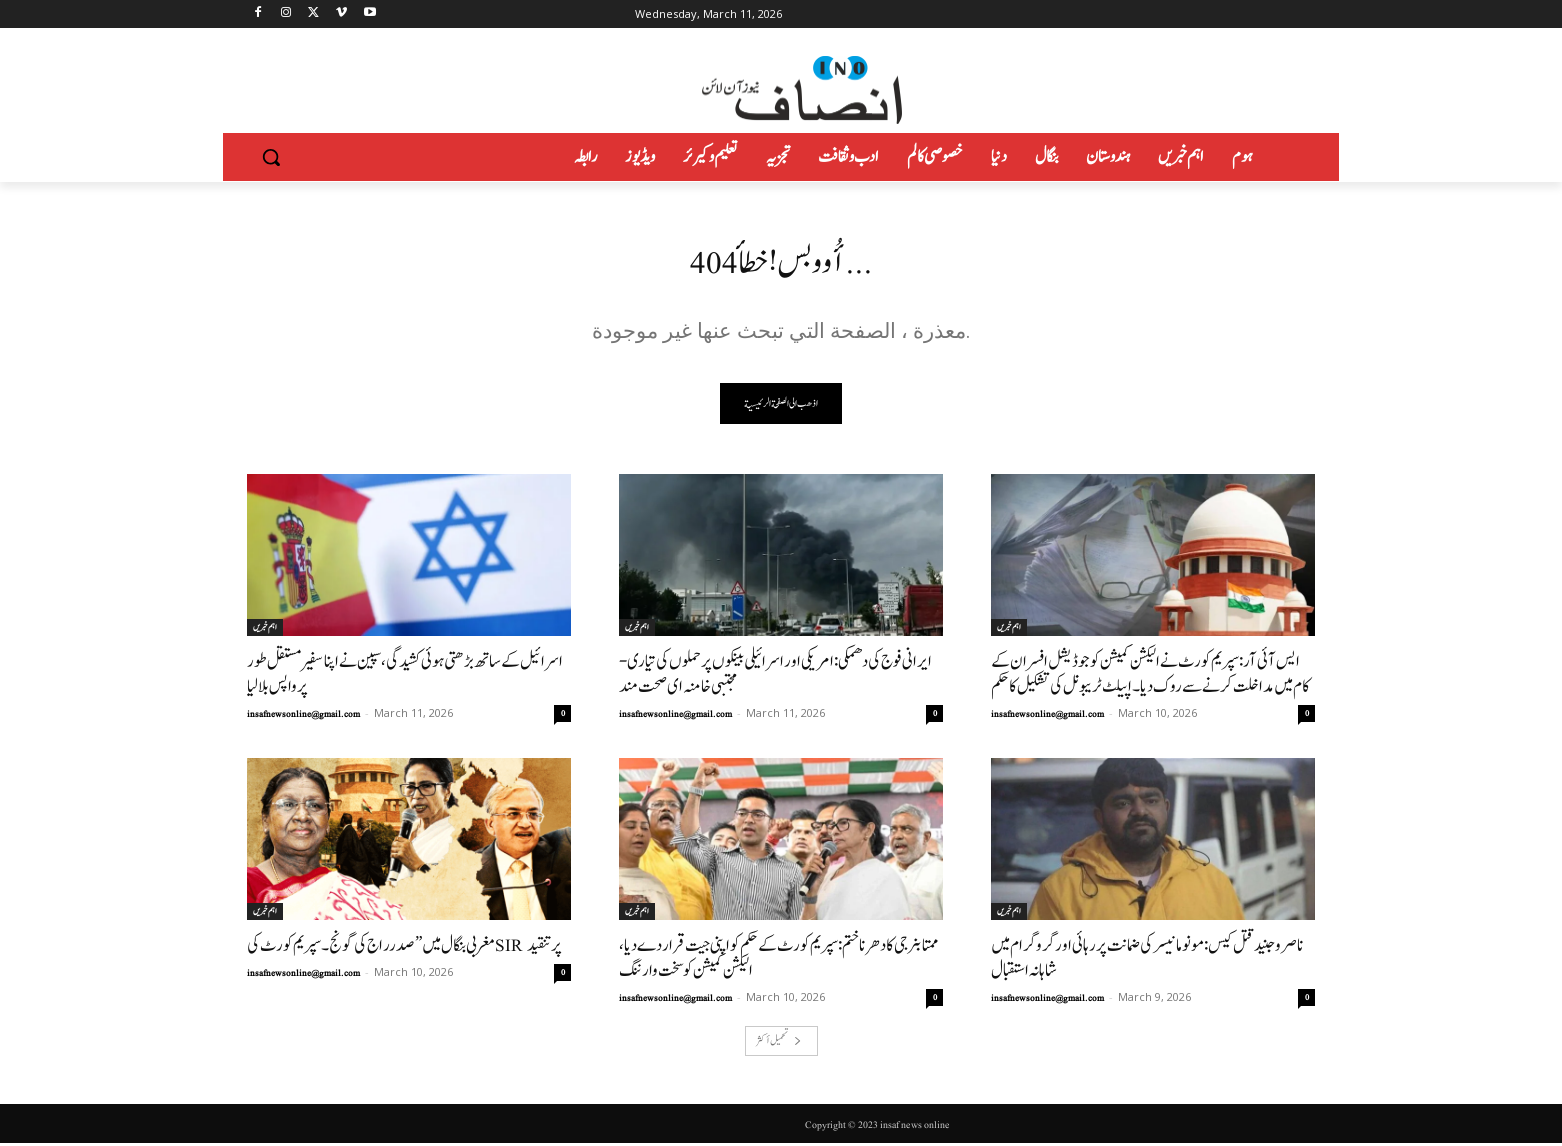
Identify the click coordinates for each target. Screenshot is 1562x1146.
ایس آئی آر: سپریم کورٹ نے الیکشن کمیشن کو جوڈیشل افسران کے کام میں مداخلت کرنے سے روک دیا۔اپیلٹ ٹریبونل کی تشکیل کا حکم (1150, 677)
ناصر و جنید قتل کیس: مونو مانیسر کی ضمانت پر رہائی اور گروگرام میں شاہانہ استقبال (1147, 961)
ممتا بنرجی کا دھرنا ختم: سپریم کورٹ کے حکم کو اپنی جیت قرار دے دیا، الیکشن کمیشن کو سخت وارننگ (779, 961)
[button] (271, 157)
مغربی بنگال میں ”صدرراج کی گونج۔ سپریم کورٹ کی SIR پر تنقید (404, 948)
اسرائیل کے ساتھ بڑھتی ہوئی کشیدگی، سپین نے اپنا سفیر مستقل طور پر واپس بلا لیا (405, 677)
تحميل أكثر (779, 1043)
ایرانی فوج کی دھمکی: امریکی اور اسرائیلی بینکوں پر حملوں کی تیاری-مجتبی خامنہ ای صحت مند (775, 677)
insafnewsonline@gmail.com (303, 717)
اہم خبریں (265, 630)
